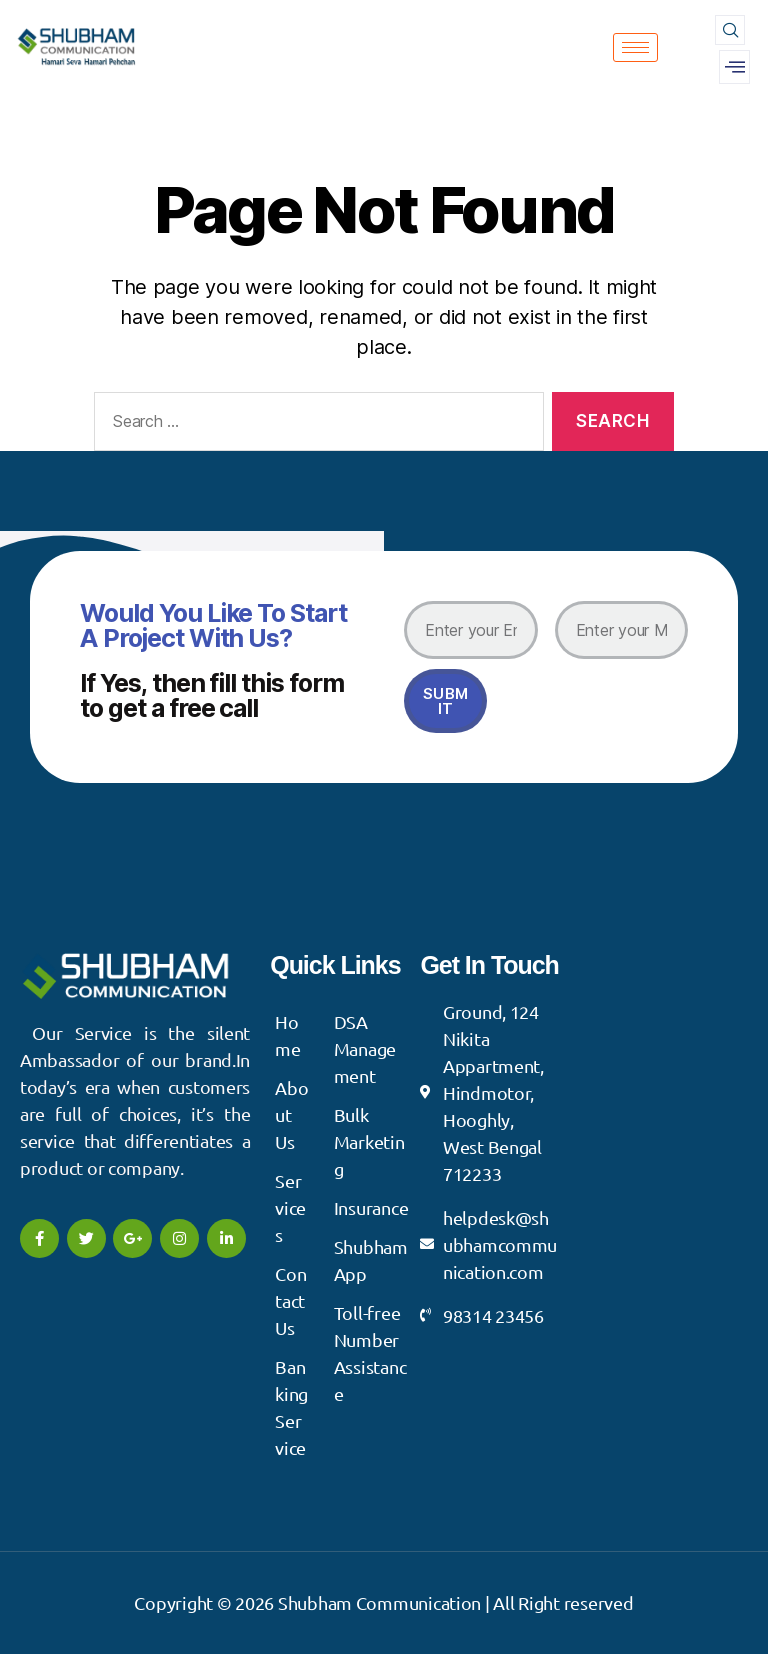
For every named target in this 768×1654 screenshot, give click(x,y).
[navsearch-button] (730, 30)
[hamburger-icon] (635, 47)
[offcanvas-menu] (735, 67)
